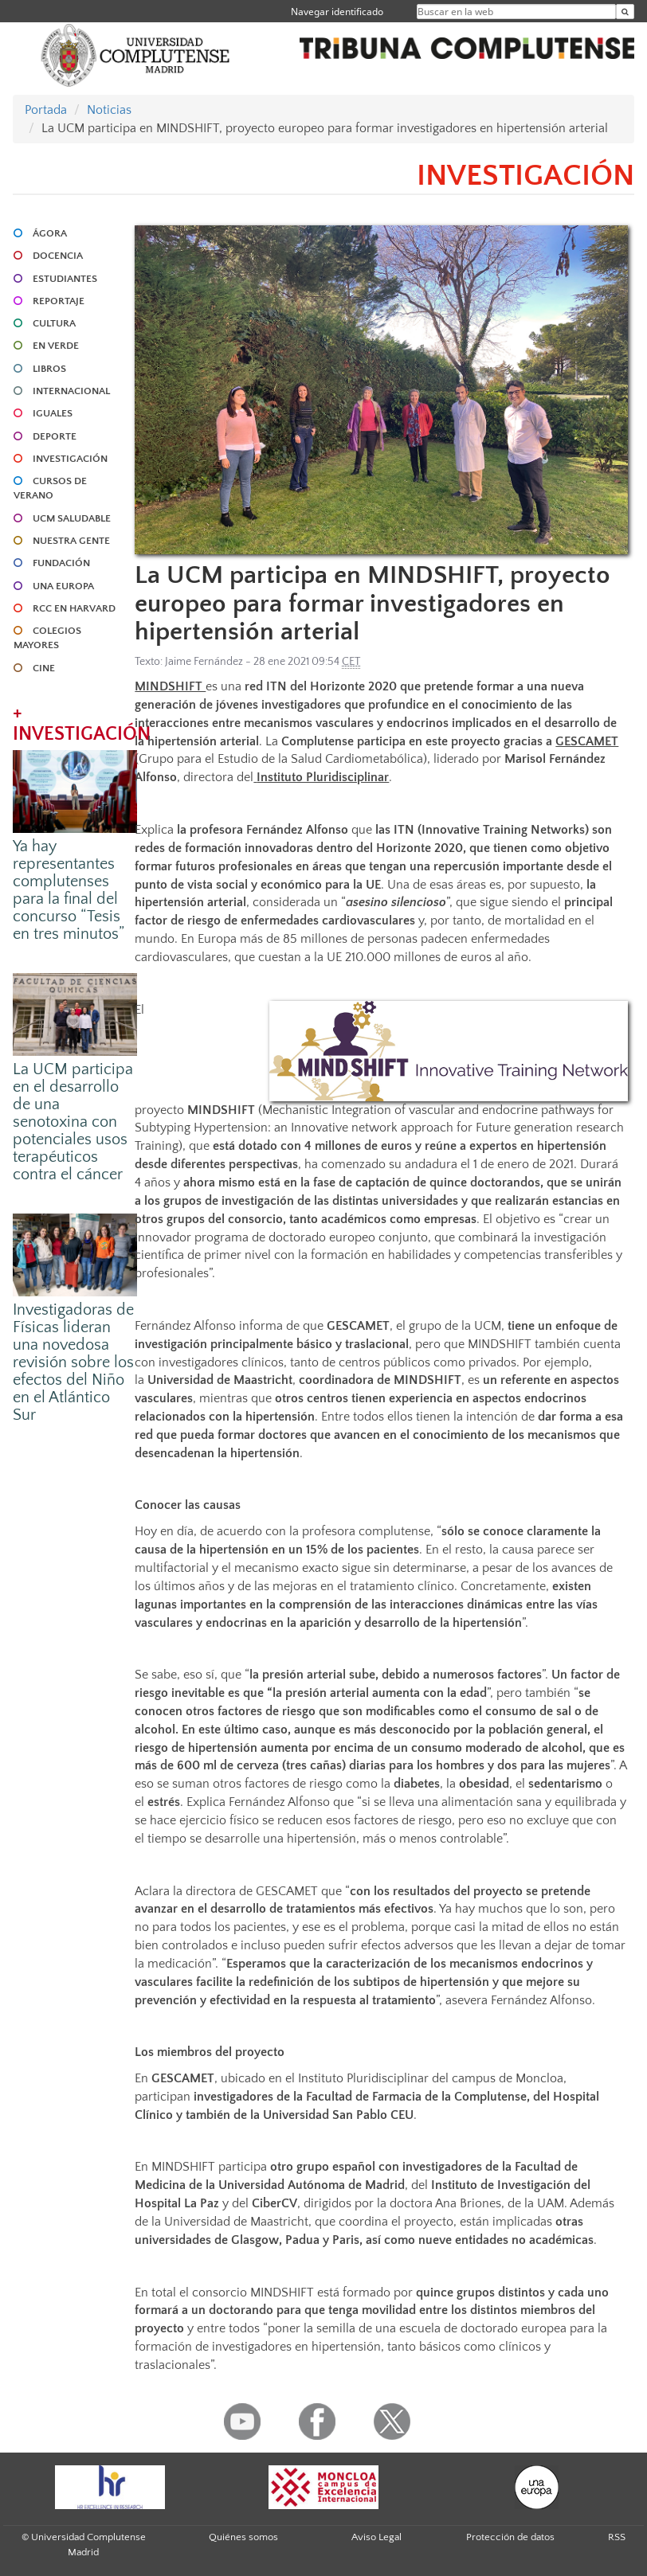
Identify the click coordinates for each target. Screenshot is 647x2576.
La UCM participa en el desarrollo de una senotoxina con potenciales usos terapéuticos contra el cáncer (73, 1122)
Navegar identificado (337, 11)
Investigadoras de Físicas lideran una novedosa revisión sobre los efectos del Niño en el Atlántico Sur (73, 1362)
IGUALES (53, 413)
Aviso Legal (376, 2537)
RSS (616, 2537)
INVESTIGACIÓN (70, 458)
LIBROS (49, 368)
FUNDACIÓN (61, 563)
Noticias (109, 110)
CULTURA (54, 323)
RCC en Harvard (74, 608)
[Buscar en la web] (625, 11)
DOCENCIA (58, 255)
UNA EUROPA (63, 586)
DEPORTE (54, 436)
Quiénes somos (243, 2537)
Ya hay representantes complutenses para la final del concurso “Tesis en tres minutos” (68, 890)
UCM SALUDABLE (72, 518)
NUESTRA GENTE (71, 540)
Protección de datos (510, 2537)
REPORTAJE (58, 301)
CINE (44, 668)
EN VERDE (56, 345)
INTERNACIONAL (71, 391)
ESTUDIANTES (65, 278)
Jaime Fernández (204, 661)
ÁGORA (50, 233)
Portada (46, 110)
